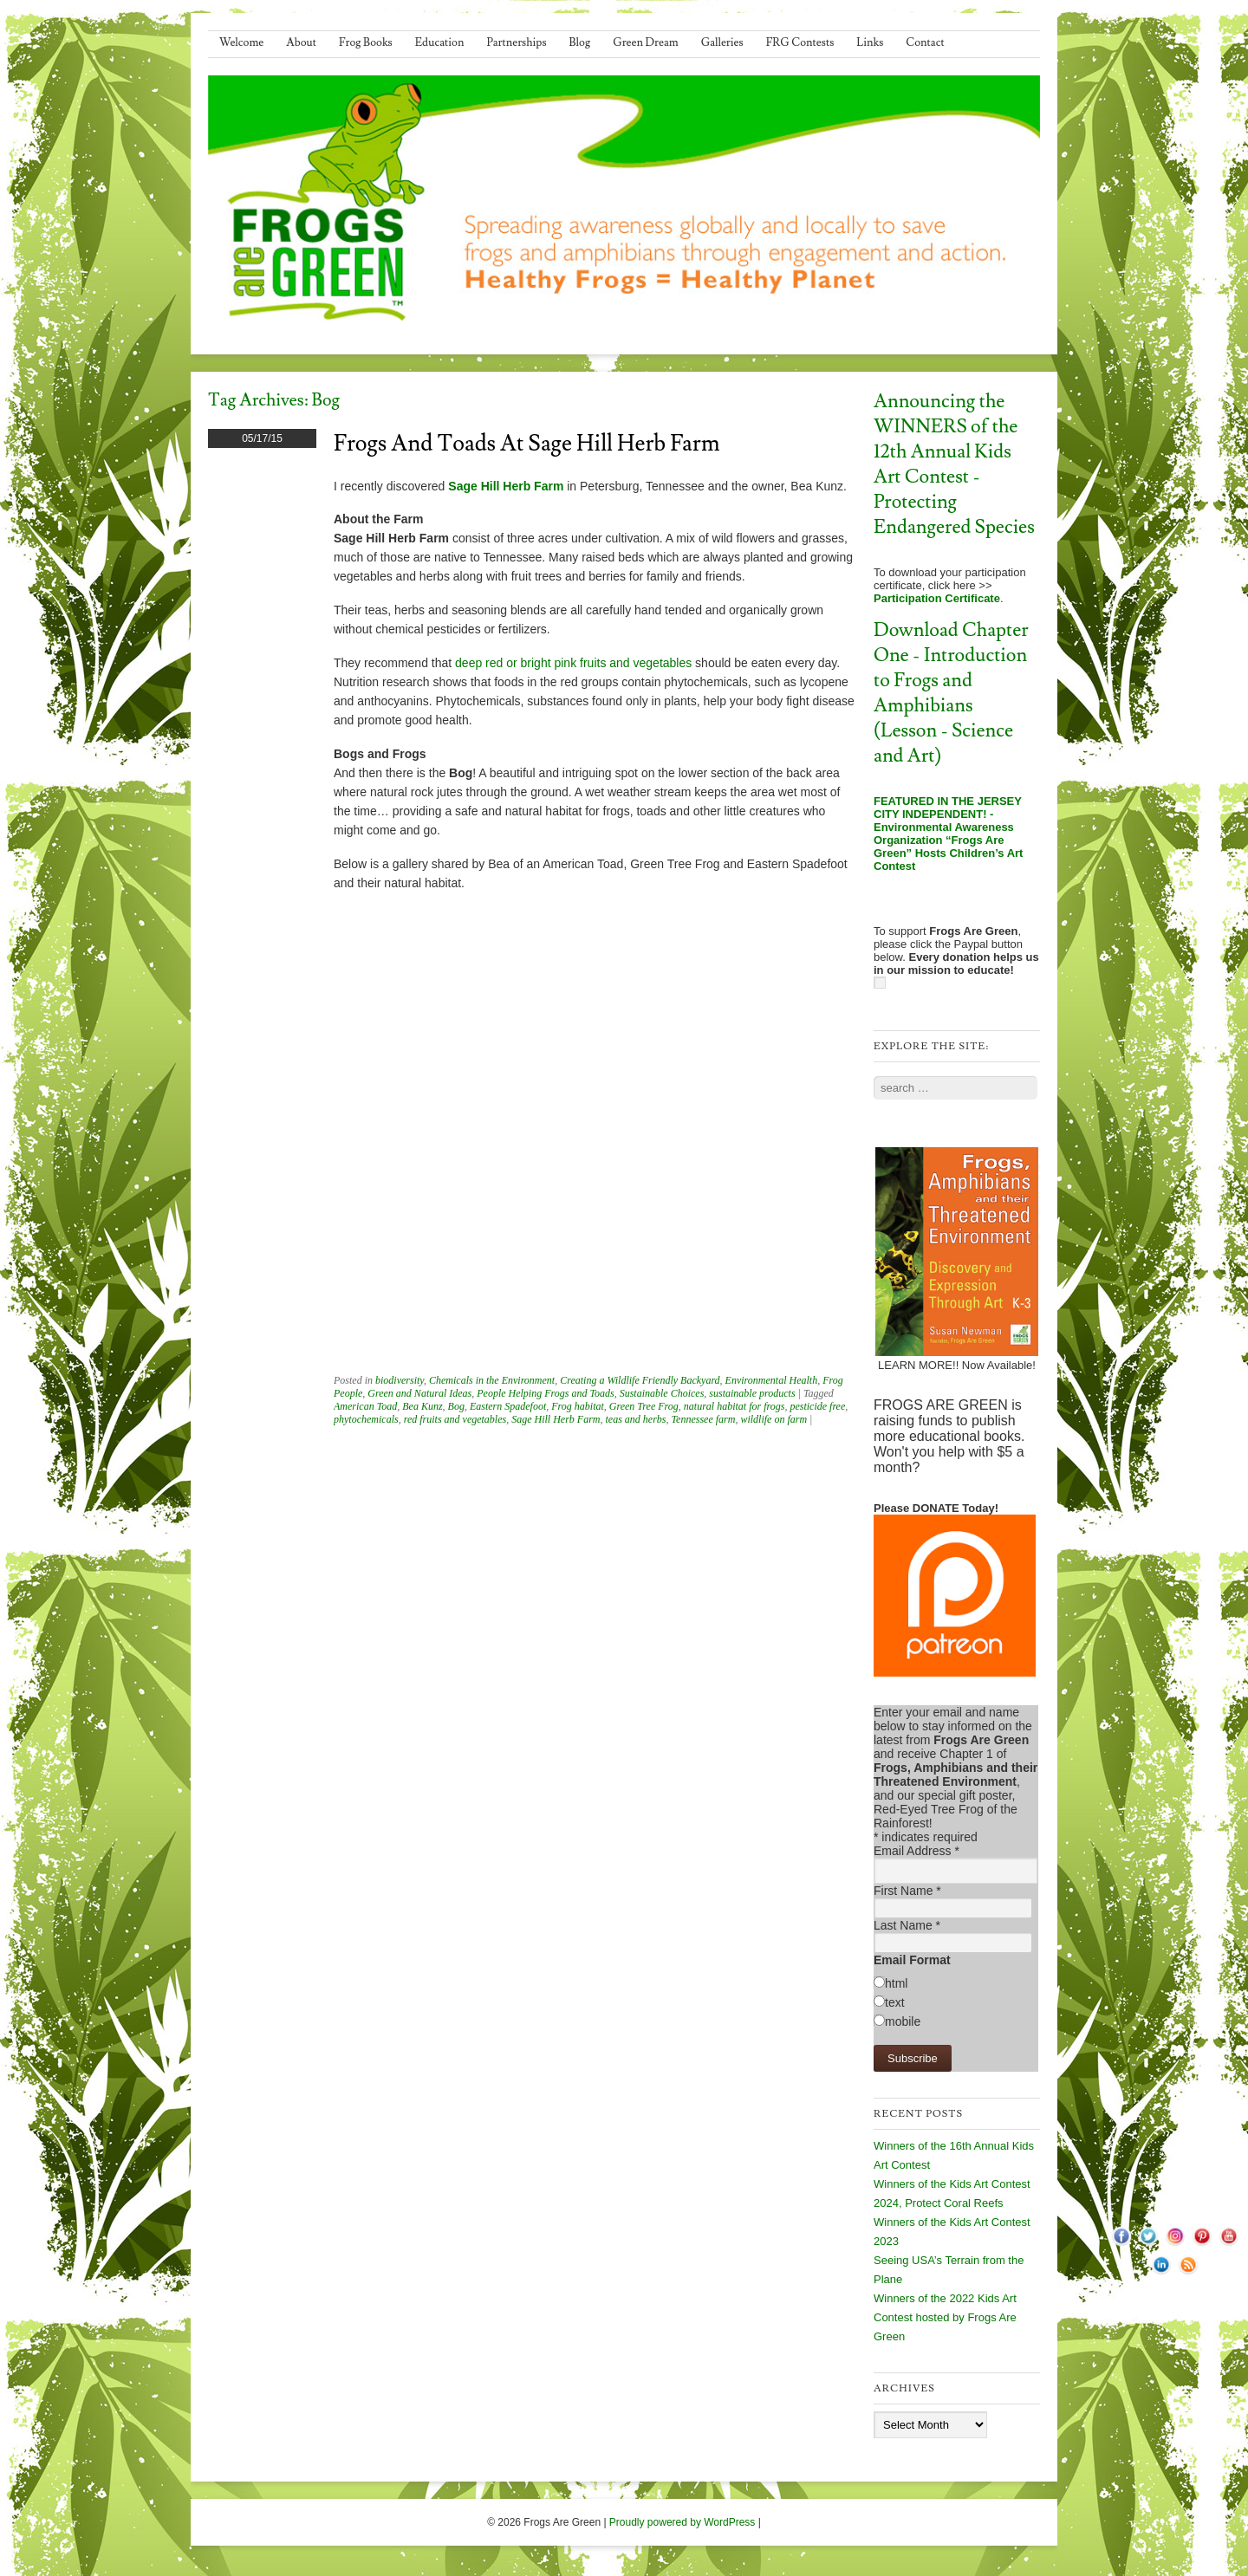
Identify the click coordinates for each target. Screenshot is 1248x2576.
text (895, 2002)
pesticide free (817, 1406)
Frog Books (366, 42)
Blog (580, 42)
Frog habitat (577, 1406)
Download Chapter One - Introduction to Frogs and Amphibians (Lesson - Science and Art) (951, 693)
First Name (907, 1891)
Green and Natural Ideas (419, 1393)
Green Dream (646, 42)
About (301, 42)
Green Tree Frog (644, 1406)
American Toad (365, 1406)
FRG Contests (800, 42)
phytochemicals (366, 1419)
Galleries (722, 42)
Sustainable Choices (662, 1393)
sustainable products (752, 1393)
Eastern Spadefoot (508, 1406)
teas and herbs (636, 1419)
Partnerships (516, 42)
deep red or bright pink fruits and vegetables (573, 663)
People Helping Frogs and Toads (545, 1393)
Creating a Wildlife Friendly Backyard (639, 1380)
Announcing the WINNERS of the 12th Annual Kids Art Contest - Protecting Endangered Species (954, 464)
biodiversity (399, 1380)
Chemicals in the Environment (492, 1380)
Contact (925, 42)
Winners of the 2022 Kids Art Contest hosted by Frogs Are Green (945, 2317)
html (896, 1983)
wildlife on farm (773, 1419)
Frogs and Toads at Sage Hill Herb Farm (527, 443)
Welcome (241, 42)
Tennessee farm (704, 1419)
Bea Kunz (422, 1406)
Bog (456, 1406)
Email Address (916, 1851)
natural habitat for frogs (734, 1406)
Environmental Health (771, 1380)
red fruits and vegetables (455, 1419)
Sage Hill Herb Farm (505, 486)
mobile (902, 2021)
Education (440, 42)
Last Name (907, 1925)
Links (869, 42)
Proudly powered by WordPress (682, 2522)
